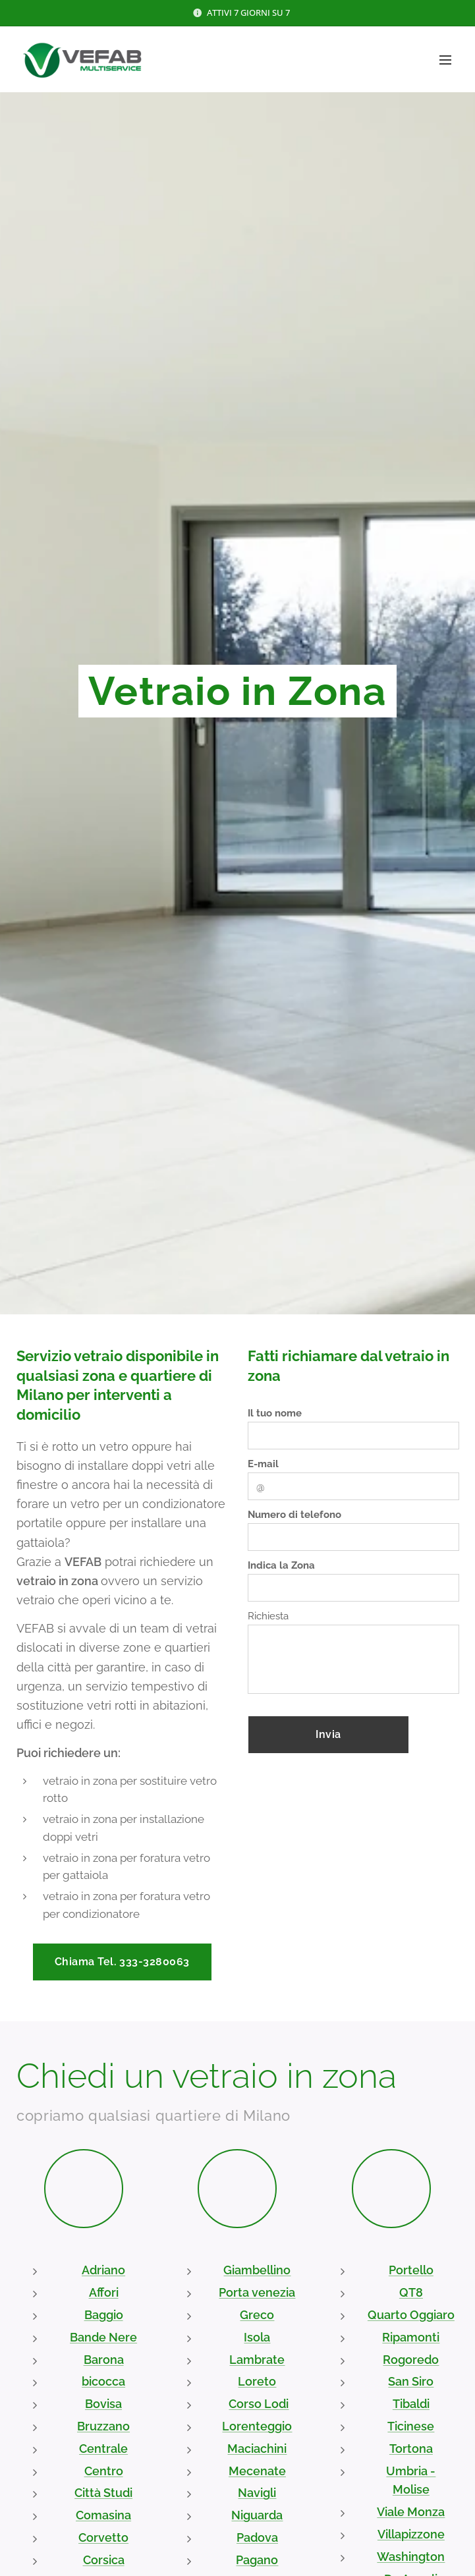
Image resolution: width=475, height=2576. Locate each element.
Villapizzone (411, 2534)
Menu (445, 60)
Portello (411, 2271)
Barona (104, 2359)
